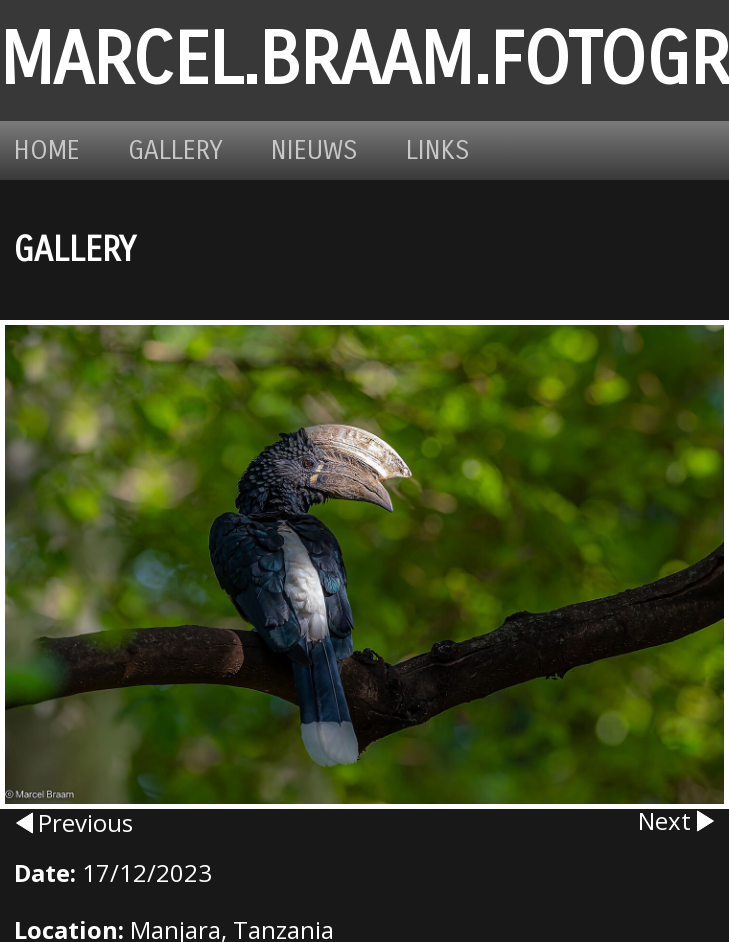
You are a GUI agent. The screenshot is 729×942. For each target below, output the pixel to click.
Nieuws (314, 150)
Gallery (175, 150)
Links (438, 150)
